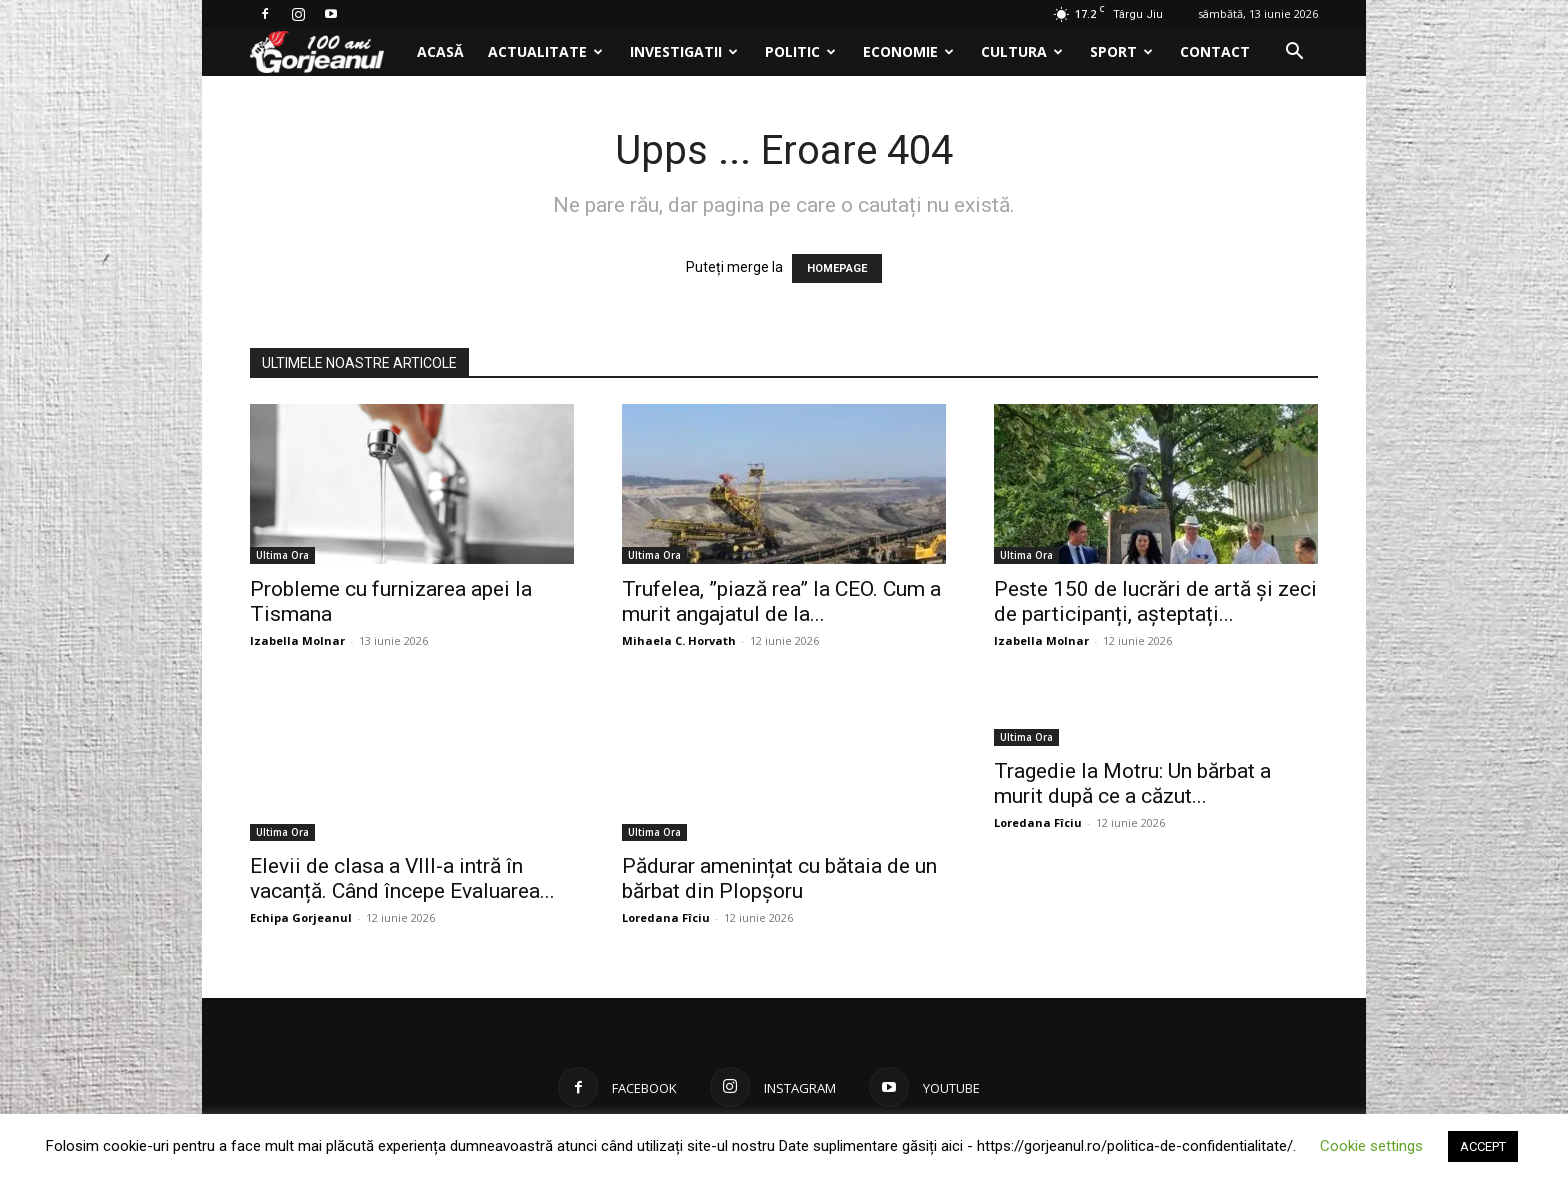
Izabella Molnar (297, 640)
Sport (1121, 51)
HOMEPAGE (837, 268)
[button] (1294, 53)
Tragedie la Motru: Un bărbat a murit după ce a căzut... (1132, 783)
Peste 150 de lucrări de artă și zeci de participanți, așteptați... (1155, 601)
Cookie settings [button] (1371, 1146)
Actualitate (545, 51)
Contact (1215, 51)
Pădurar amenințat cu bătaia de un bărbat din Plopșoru (779, 878)
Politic (800, 51)
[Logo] (327, 52)
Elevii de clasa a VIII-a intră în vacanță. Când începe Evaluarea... (402, 878)
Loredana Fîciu (666, 917)
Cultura (1022, 51)
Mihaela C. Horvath (679, 640)
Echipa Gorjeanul (301, 917)
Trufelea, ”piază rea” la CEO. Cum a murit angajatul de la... (781, 601)
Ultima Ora (282, 555)
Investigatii (684, 51)
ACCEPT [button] (1483, 1146)
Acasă (440, 51)
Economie (908, 51)
